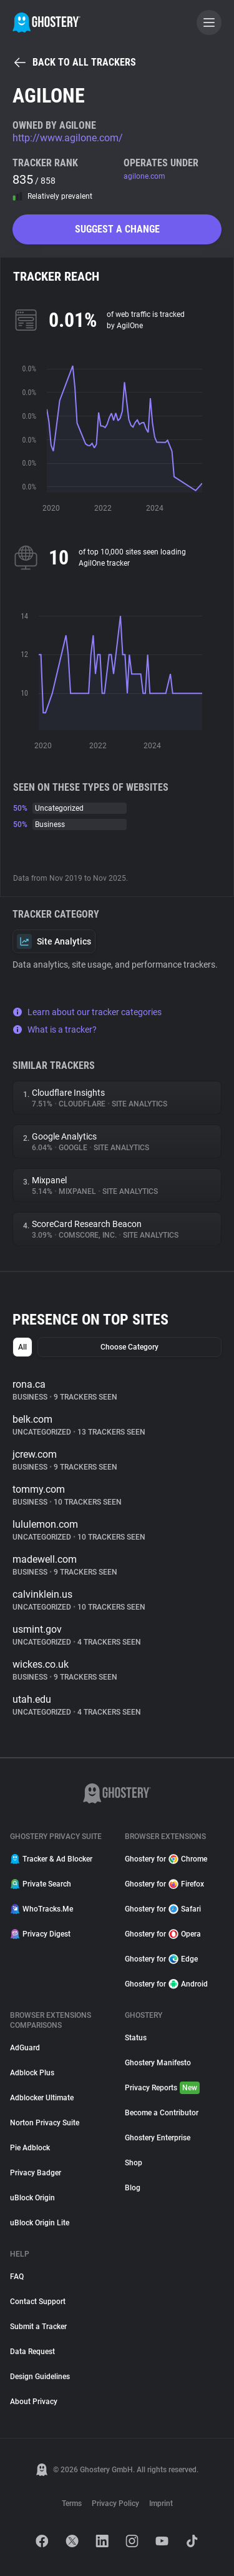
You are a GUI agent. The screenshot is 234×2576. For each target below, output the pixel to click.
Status (136, 2037)
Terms (72, 2503)
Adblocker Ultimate (42, 2097)
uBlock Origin (32, 2197)
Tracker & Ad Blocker (51, 1859)
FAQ (17, 2276)
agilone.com (144, 176)
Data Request (32, 2351)
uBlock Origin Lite (39, 2222)
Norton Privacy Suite (44, 2122)
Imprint (161, 2503)
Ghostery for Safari (163, 1909)
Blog (132, 2187)
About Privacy (33, 2401)
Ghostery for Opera (163, 1934)
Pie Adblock (30, 2147)
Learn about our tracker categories (87, 1012)
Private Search (40, 1884)
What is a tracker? (54, 1030)
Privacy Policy (115, 2503)
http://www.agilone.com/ (67, 138)
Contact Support (38, 2301)
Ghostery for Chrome (166, 1859)
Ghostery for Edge (161, 1959)
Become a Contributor (161, 2112)
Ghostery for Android (166, 1984)
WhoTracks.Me (41, 1909)
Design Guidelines (40, 2376)
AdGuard (25, 2047)
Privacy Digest (40, 1934)
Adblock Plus (32, 2072)
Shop (133, 2162)
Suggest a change (117, 229)
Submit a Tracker (38, 2326)
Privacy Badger (35, 2172)
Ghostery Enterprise (157, 2137)
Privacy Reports (162, 2088)
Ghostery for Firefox (164, 1884)
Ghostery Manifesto (158, 2062)
